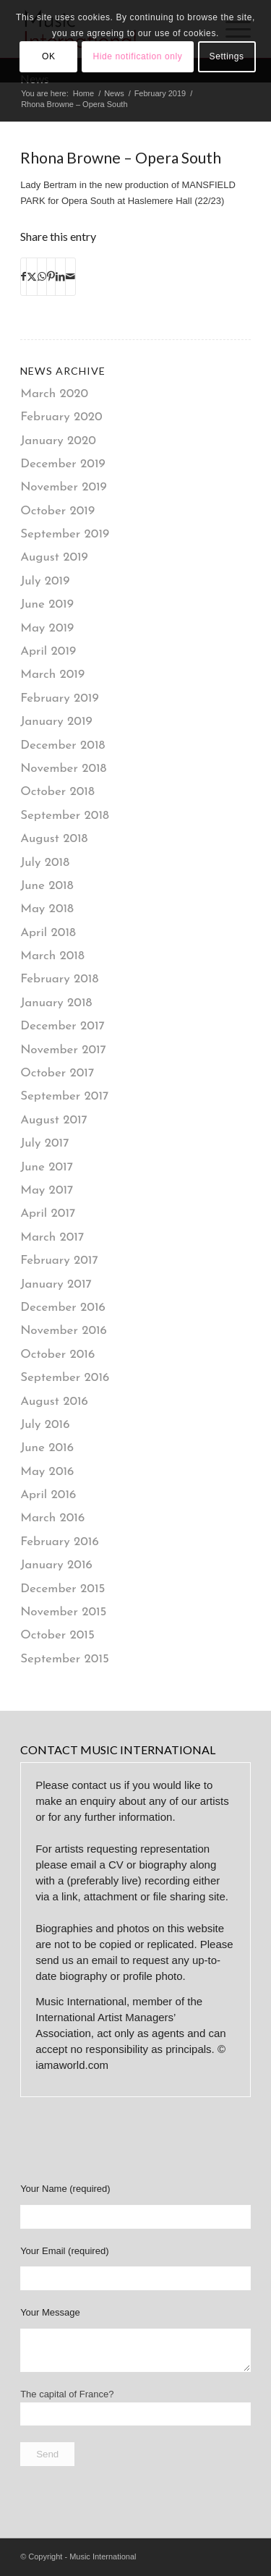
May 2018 (47, 909)
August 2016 (54, 1401)
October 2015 (57, 1635)
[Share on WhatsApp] (42, 276)
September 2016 (64, 1378)
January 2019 (56, 721)
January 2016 (56, 1565)
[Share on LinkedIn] (60, 276)
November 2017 (63, 1050)
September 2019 (64, 534)
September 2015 (64, 1659)
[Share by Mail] (70, 276)
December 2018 (62, 745)
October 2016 (57, 1354)
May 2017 (46, 1190)
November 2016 (63, 1331)
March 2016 (52, 1518)
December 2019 (63, 464)
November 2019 (63, 487)
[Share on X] (32, 276)
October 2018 (57, 792)
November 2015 (63, 1612)
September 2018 (64, 815)
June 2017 (46, 1167)
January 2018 (56, 1003)
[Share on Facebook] (23, 276)
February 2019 (59, 698)
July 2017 (44, 1143)
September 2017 (64, 1096)
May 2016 (47, 1472)
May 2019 (47, 628)
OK (49, 56)
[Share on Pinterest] (51, 276)
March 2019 (52, 674)
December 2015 (62, 1589)
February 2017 (59, 1260)
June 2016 (47, 1448)
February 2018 (59, 979)
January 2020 (58, 441)
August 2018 (53, 839)
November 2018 (63, 768)
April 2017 (47, 1213)
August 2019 (54, 557)
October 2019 (57, 511)
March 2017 (52, 1237)
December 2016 (63, 1307)
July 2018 (44, 862)
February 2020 (61, 417)
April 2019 (48, 651)
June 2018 (46, 886)
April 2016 (48, 1495)
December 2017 (62, 1026)
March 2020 (54, 394)
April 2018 (48, 933)
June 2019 (47, 604)
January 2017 (56, 1284)
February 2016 (59, 1542)
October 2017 (57, 1073)
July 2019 (44, 581)
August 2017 (53, 1120)
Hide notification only (138, 56)
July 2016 (44, 1425)
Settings (227, 56)
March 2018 (52, 956)
